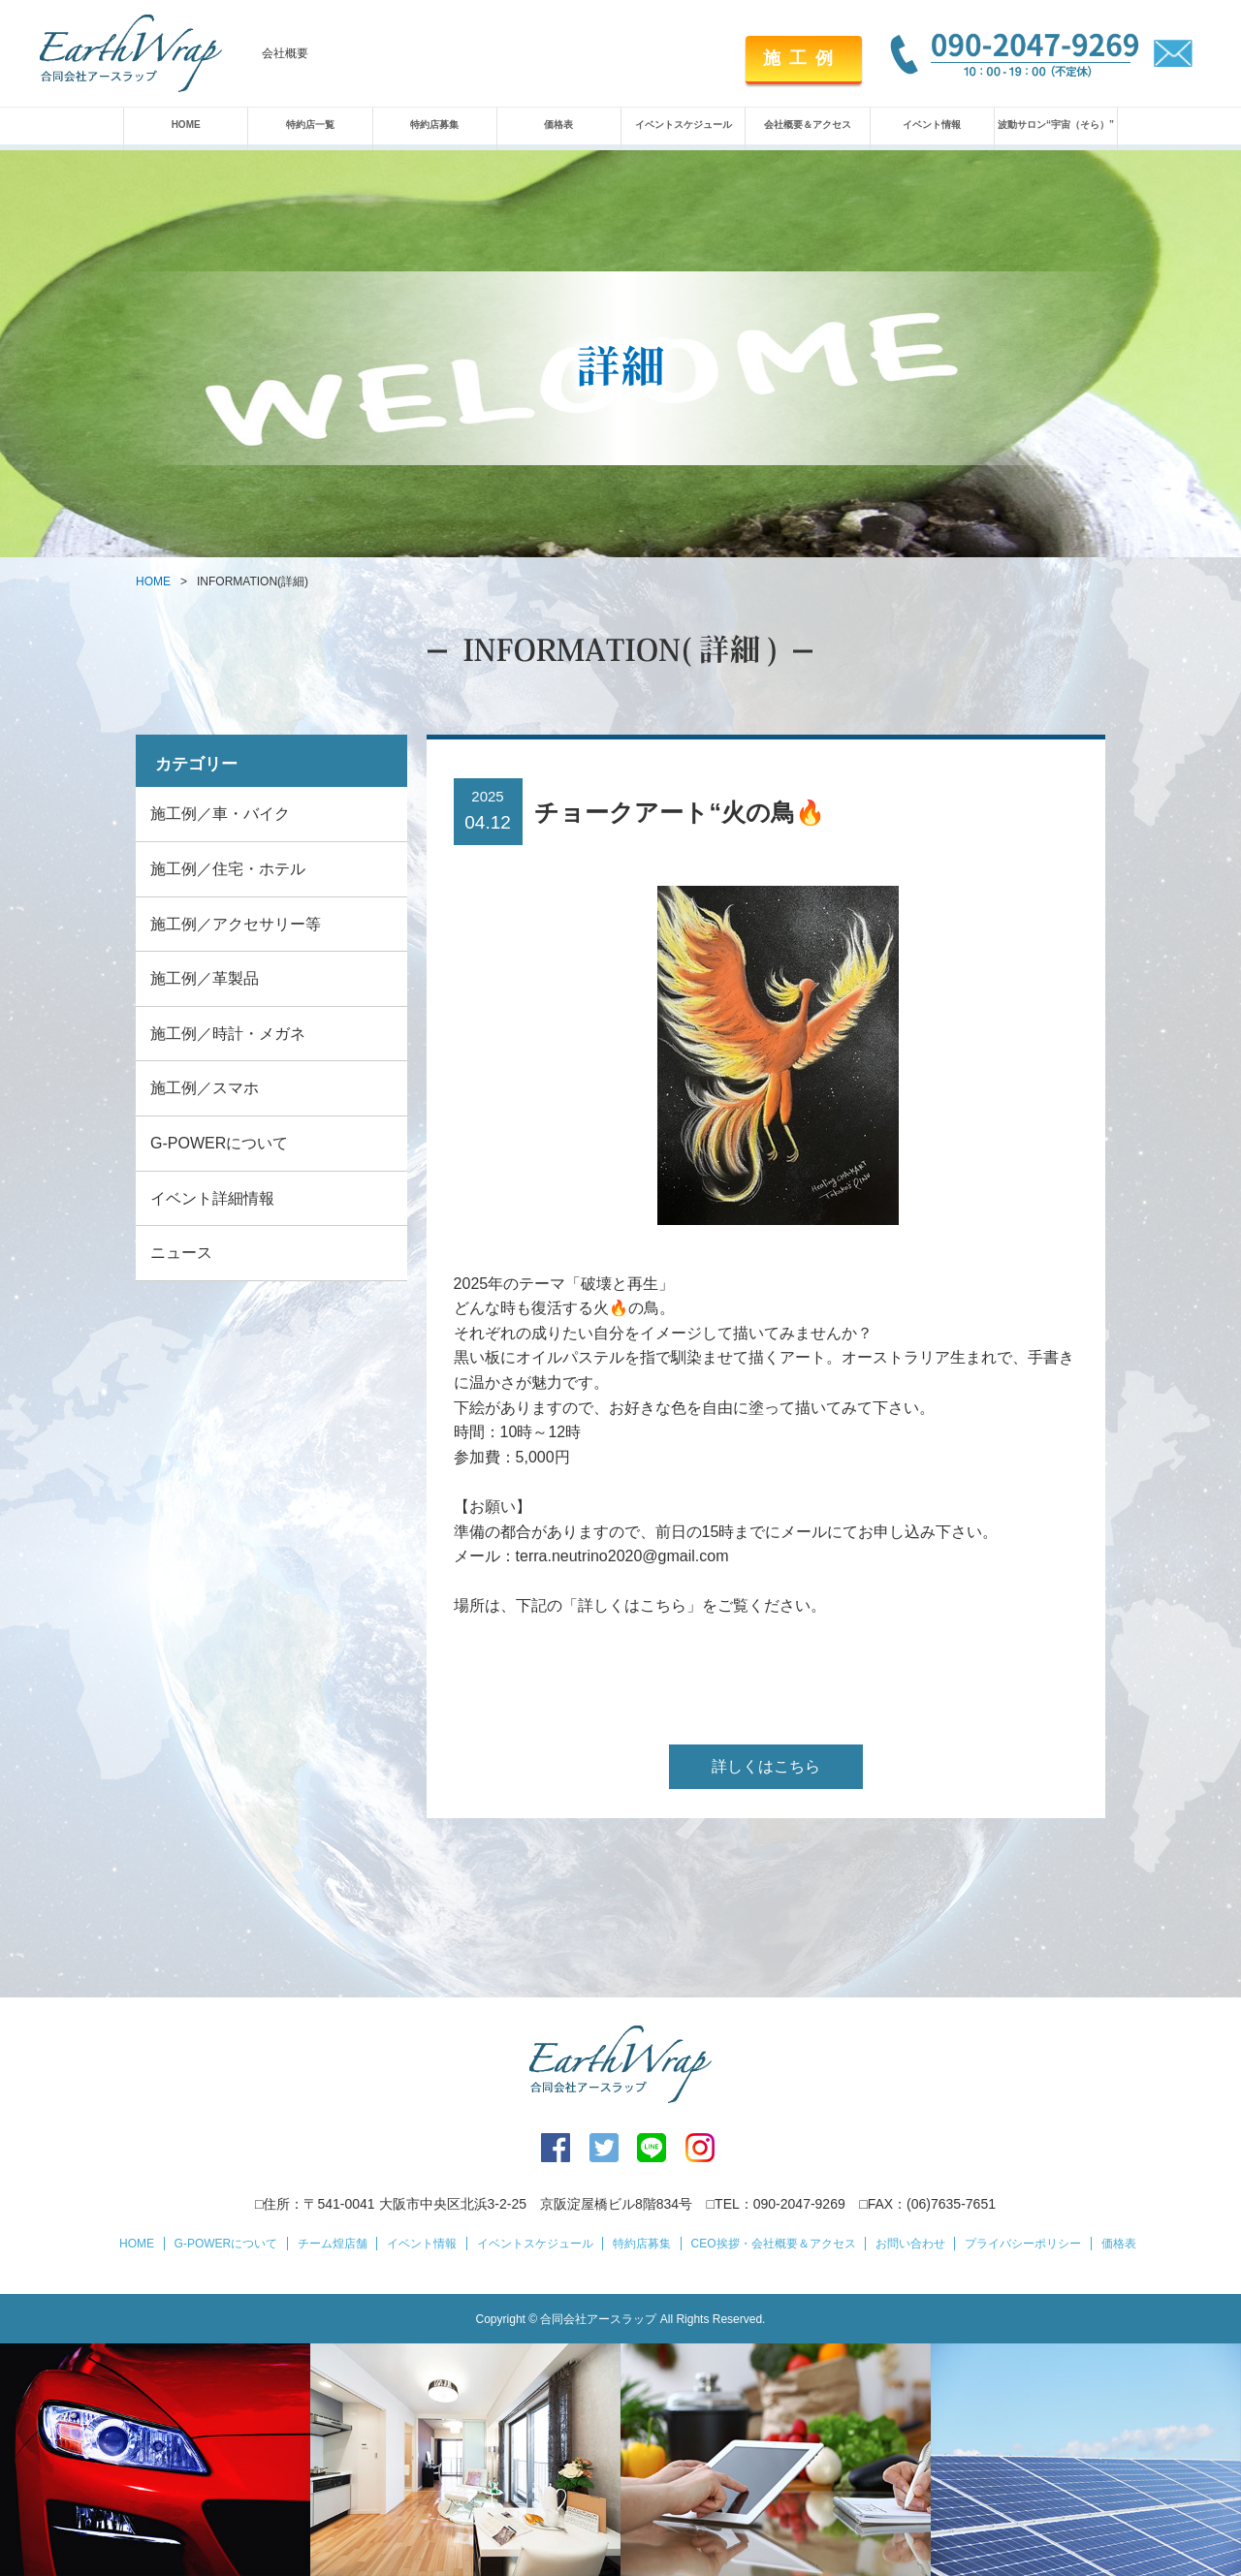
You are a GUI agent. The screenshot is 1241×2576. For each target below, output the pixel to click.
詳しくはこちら (766, 1766)
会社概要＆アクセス (807, 124)
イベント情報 (932, 124)
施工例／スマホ (204, 1088)
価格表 (558, 124)
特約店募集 (434, 124)
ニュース (181, 1252)
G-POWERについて (219, 1143)
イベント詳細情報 (212, 1198)
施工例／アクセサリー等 (235, 924)
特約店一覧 (310, 124)
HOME (186, 124)
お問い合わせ (910, 2243)
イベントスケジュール (683, 124)
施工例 (802, 58)
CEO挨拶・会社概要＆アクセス (773, 2243)
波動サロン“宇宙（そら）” (1056, 124)
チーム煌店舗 (332, 2243)
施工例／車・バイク (220, 813)
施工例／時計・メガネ (227, 1033)
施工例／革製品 (204, 978)
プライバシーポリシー (1023, 2243)
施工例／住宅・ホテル (227, 869)
